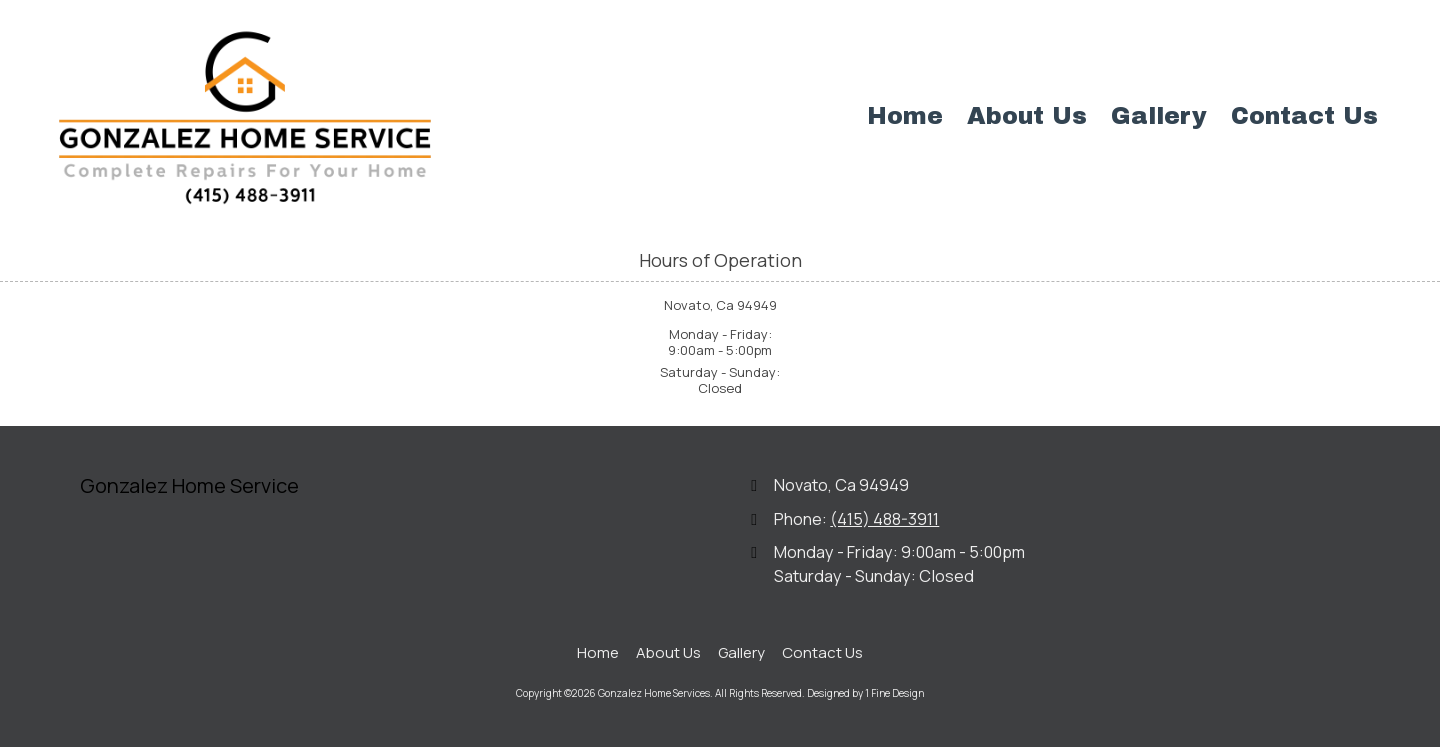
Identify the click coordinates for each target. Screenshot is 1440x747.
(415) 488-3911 (884, 519)
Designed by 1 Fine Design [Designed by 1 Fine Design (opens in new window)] (865, 693)
